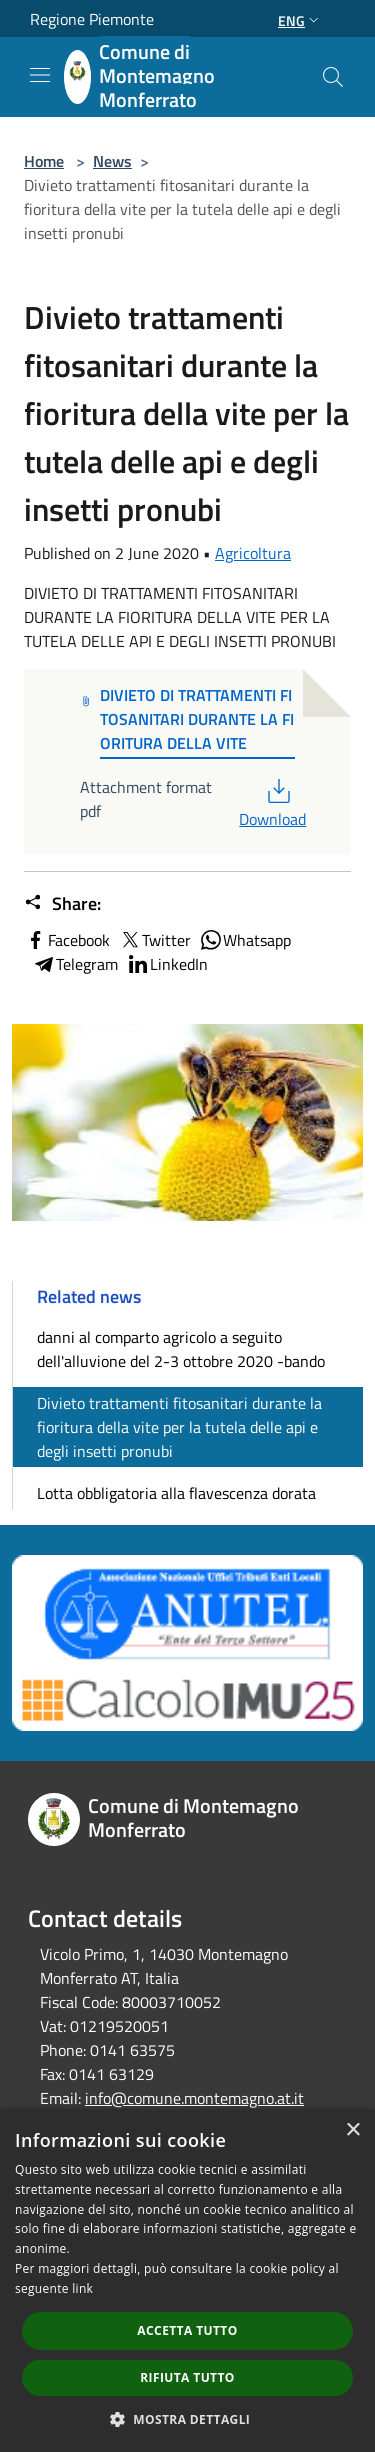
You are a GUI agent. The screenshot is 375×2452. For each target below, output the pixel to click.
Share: (62, 904)
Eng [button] (300, 20)
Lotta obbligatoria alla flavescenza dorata (176, 1493)
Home (44, 161)
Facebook (67, 940)
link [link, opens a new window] (82, 2288)
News (112, 161)
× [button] (352, 2130)
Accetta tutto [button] (187, 2330)
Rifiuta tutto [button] (187, 2377)
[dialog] (187, 2280)
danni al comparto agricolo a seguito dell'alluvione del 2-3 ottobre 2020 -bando (181, 1349)
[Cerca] (333, 77)
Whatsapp (245, 940)
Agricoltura (253, 553)
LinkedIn (167, 964)
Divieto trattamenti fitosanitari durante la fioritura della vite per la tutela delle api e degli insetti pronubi (179, 1427)
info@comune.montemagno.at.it (194, 2098)
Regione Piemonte (92, 19)
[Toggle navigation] (40, 75)
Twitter (154, 940)
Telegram (75, 964)
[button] (188, 2419)
